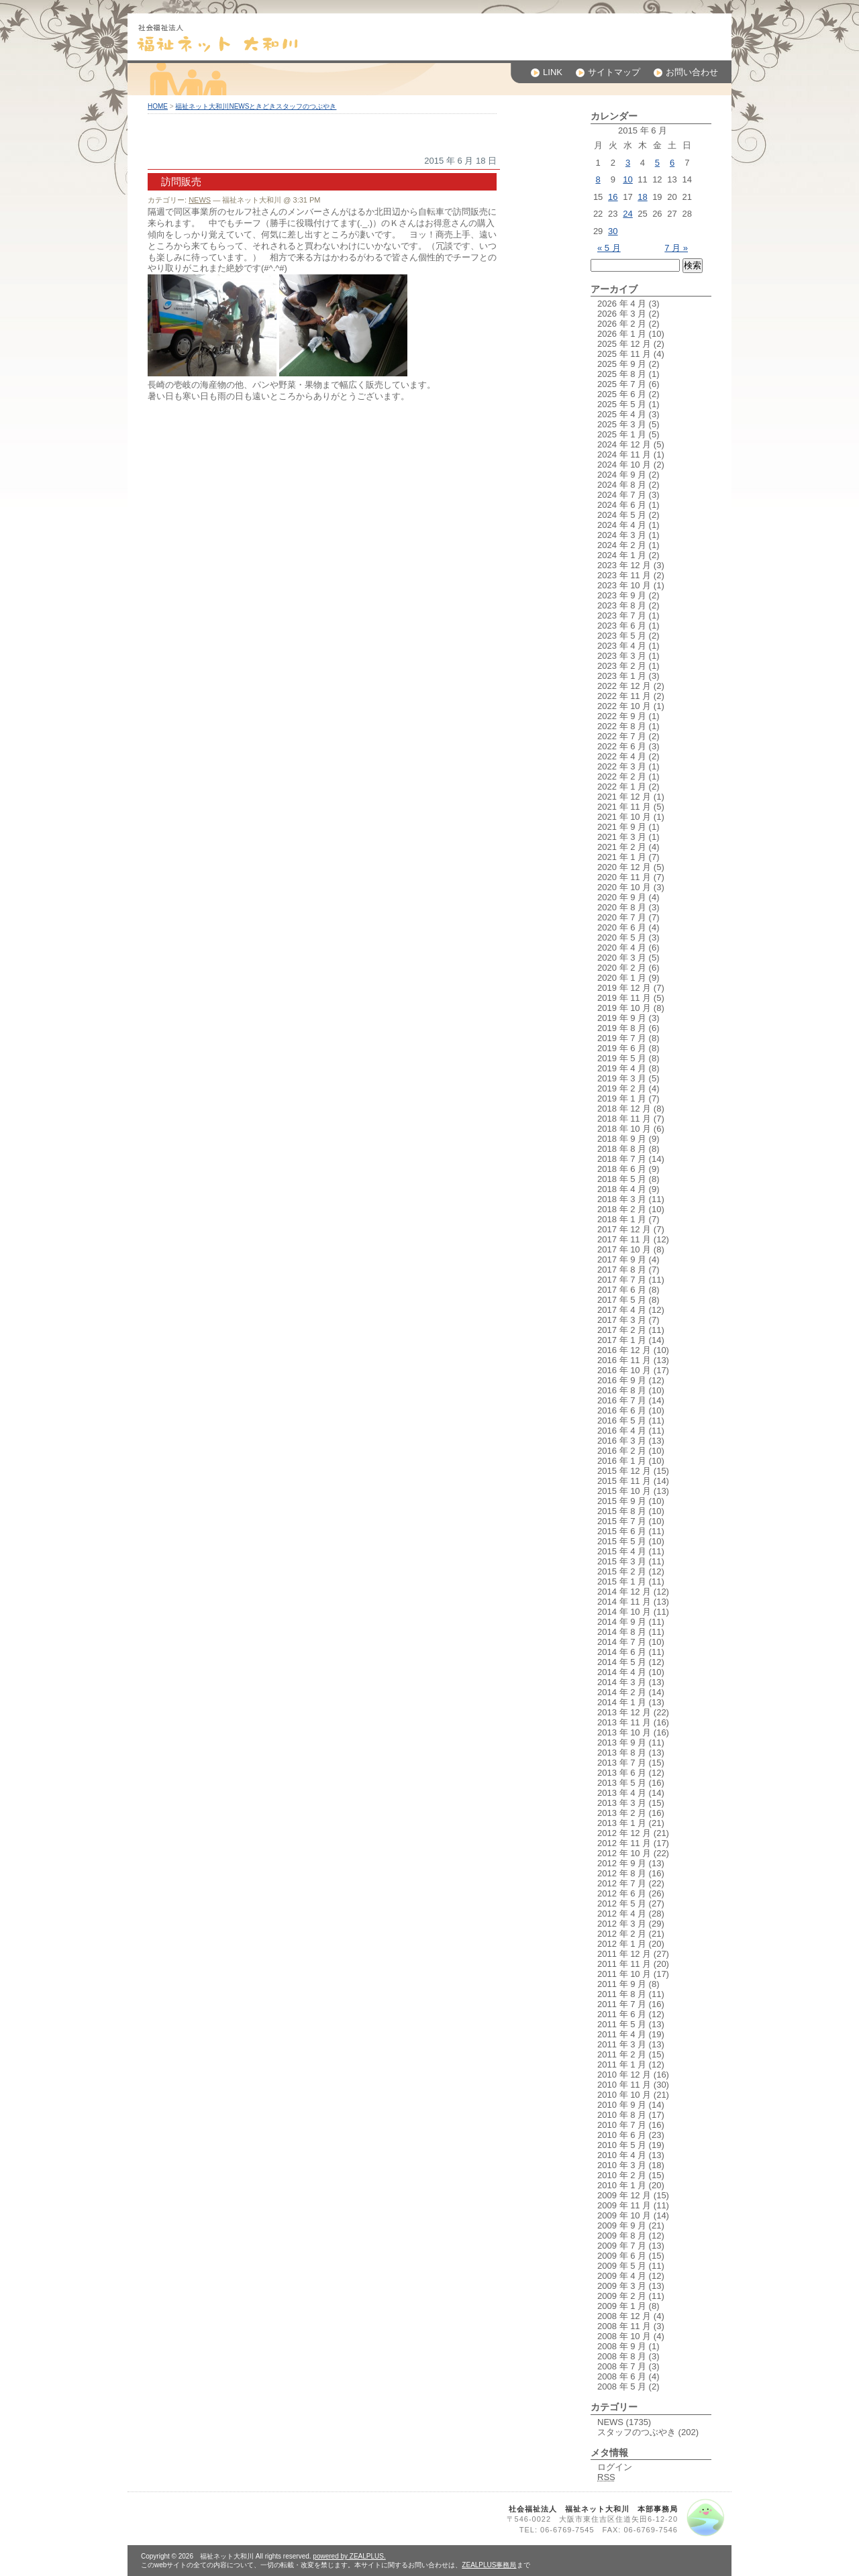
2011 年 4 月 (621, 2034)
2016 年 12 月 (624, 1350)
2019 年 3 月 (621, 1078)
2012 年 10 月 (624, 1853)
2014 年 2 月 (621, 1692)
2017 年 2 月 (621, 1330)
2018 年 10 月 (624, 1129)
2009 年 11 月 (624, 2205)
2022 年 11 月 (624, 696)
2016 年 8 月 (621, 1390)
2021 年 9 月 (621, 827)
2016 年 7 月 (621, 1400)
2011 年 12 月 (624, 1954)
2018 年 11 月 (624, 1119)
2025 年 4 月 (621, 414)
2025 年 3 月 (621, 424)
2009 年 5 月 (621, 2266)
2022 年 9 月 (621, 716)
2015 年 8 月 (621, 1511)
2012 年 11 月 (624, 1843)
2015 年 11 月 (624, 1481)
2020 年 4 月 (621, 948)
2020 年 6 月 (621, 927)
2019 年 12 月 (624, 988)
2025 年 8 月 (621, 374)
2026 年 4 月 (621, 304)
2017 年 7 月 (621, 1280)
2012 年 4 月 (621, 1914)
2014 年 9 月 (621, 1622)
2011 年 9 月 (621, 1984)
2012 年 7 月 (621, 1883)
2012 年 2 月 (621, 1934)
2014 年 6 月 (621, 1652)
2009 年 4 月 (621, 2276)
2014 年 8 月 (621, 1632)
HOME (158, 106)
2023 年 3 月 (621, 656)
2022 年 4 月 (621, 756)
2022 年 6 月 (621, 746)
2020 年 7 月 (621, 917)
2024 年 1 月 (621, 555)
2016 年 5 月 (621, 1420)
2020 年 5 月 (621, 937)
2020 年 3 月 (621, 958)
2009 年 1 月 (621, 2306)
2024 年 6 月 (621, 505)
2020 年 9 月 (621, 897)
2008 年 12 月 (624, 2316)
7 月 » (676, 248)
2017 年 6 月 (621, 1290)
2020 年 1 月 (621, 978)
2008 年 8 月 (621, 2356)
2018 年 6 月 (621, 1169)
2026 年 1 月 (621, 334)
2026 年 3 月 (621, 314)
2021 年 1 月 (621, 857)
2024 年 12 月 (624, 444)
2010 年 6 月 (621, 2135)
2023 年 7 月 (621, 615)
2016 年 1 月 (621, 1461)
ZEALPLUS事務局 (489, 2565)
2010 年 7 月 (621, 2125)
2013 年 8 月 (621, 1753)
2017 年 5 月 (621, 1300)
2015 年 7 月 (621, 1521)
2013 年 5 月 (621, 1783)
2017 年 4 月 (621, 1310)
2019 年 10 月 (624, 1008)
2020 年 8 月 (621, 907)
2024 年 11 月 (624, 454)
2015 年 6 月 (621, 1531)
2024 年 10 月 (624, 465)
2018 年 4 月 (621, 1189)
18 (642, 197)
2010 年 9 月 (621, 2105)
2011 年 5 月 (621, 2024)
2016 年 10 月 (624, 1370)
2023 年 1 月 (621, 676)
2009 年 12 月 (624, 2195)
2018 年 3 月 (621, 1199)
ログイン (614, 2467)
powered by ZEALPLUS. (349, 2556)
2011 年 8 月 (621, 1994)
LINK (546, 72)
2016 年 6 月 (621, 1410)
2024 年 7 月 (621, 495)
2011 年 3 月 (621, 2044)
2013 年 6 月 (621, 1773)
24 (627, 214)
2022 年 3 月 (621, 766)
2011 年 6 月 (621, 2014)
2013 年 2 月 (621, 1813)
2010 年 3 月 (621, 2165)
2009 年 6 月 (621, 2256)
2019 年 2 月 (621, 1088)
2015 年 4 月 (621, 1551)
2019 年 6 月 (621, 1048)
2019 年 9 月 (621, 1018)
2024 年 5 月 (621, 515)
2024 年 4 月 (621, 525)
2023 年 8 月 (621, 605)
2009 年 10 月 (624, 2215)
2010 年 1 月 (621, 2185)
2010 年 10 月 (624, 2095)
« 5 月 (609, 248)
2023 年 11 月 (624, 575)
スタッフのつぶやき (636, 2432)
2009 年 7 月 (621, 2246)
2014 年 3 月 (621, 1682)
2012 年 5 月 (621, 1903)
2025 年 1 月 (621, 434)
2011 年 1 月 (621, 2064)
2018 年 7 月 (621, 1159)
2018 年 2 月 (621, 1209)
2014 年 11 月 (624, 1602)
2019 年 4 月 (621, 1068)
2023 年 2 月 (621, 666)
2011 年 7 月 (621, 2004)
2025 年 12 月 (624, 344)
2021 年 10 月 (624, 817)
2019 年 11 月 (624, 998)
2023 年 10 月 (624, 585)
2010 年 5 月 (621, 2145)
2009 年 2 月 (621, 2296)
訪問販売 (181, 181)
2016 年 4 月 (621, 1431)
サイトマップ (608, 72)
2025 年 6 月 (621, 394)
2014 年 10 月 (624, 1612)
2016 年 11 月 (624, 1360)
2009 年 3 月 (621, 2286)
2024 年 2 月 (621, 545)
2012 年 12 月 (624, 1833)
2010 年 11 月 (624, 2085)
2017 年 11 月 (624, 1239)
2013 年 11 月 (624, 1722)
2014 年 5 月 (621, 1662)
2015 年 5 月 (621, 1541)
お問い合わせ (686, 72)
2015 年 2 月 (621, 1571)
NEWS (200, 200)
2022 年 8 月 (621, 726)
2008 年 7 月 (621, 2366)
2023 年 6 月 (621, 626)
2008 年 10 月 (624, 2336)
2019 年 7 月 (621, 1038)
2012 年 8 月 (621, 1873)
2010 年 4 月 (621, 2155)
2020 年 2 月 (621, 968)
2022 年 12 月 (624, 686)
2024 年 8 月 (621, 485)
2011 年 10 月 (624, 1974)
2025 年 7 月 (621, 384)
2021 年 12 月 (624, 797)
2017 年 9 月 (621, 1259)
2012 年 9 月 (621, 1863)
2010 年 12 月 (624, 2075)
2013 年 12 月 (624, 1712)
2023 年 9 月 (621, 595)
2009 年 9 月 (621, 2225)
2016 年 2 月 (621, 1451)
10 (627, 179)
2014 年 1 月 (621, 1702)
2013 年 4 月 (621, 1793)
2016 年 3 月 (621, 1441)
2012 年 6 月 (621, 1893)
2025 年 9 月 (621, 364)
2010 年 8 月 (621, 2115)
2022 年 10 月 (624, 706)
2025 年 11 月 (624, 354)
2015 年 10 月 (624, 1491)
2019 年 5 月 (621, 1058)
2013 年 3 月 (621, 1803)
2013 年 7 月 (621, 1763)
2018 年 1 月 (621, 1219)
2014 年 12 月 (624, 1592)
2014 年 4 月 (621, 1672)
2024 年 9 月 (621, 475)
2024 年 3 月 (621, 535)
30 (612, 231)
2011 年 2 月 (621, 2054)
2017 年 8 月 (621, 1270)
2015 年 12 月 (624, 1471)
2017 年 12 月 (624, 1229)
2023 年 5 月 (621, 636)
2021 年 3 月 (621, 837)
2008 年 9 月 (621, 2346)
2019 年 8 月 (621, 1028)
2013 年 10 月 (624, 1732)
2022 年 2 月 (621, 776)
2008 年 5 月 (621, 2386)
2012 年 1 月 (621, 1944)
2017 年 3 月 (621, 1320)
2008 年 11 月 (624, 2326)
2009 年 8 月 (621, 2236)
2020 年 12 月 (624, 867)
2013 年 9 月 (621, 1742)
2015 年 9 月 (621, 1501)
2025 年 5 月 (621, 404)
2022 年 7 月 (621, 736)
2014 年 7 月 (621, 1642)
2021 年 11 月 (624, 807)
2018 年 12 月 (624, 1109)
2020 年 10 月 (624, 887)
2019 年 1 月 (621, 1098)
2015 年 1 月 (621, 1581)
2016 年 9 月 (621, 1380)
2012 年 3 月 (621, 1924)
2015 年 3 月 (621, 1561)
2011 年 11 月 (624, 1964)
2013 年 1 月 (621, 1823)
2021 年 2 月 (621, 847)
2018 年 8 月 (621, 1149)
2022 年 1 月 (621, 787)
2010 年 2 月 (621, 2175)
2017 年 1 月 (621, 1340)
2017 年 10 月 (624, 1249)
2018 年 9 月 (621, 1139)
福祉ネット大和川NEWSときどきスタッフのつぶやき (255, 106)
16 (612, 197)
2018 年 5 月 (621, 1179)
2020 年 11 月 (624, 877)
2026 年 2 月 (621, 324)
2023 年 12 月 (624, 565)
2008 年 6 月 (621, 2376)
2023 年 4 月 (621, 646)
